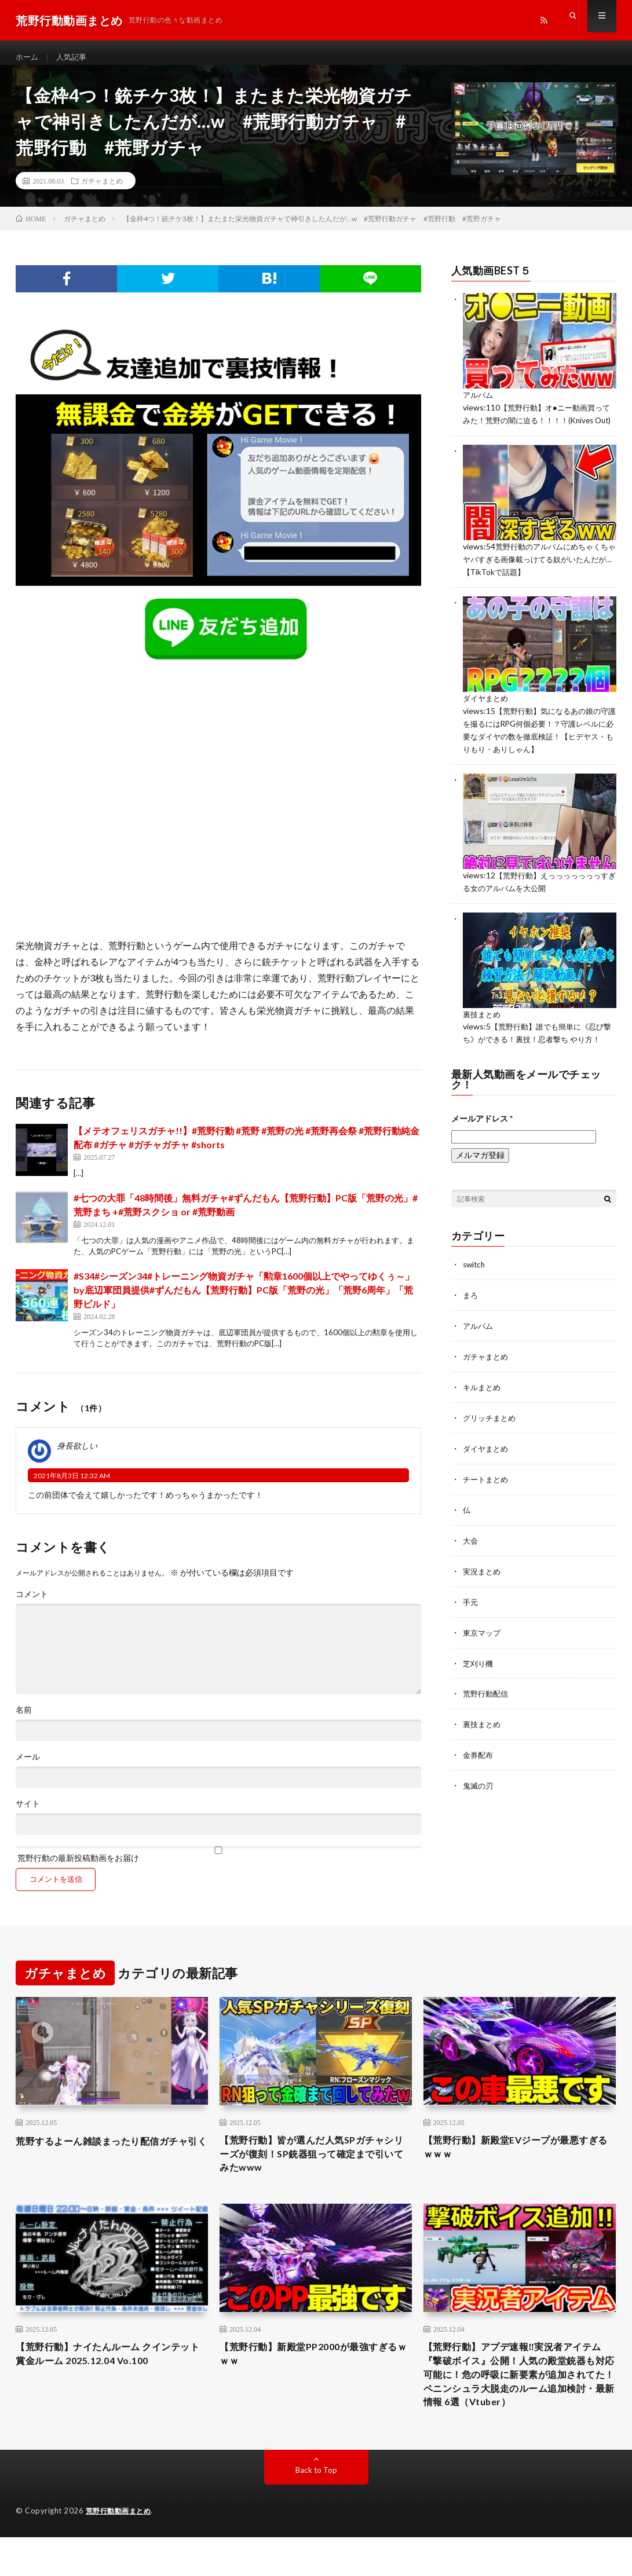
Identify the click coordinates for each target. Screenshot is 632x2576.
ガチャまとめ (102, 191)
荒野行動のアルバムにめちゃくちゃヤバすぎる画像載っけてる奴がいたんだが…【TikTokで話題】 (536, 579)
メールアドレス (482, 1144)
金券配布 (479, 1772)
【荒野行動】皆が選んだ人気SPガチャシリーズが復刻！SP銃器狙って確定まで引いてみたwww (312, 2166)
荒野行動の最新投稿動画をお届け (218, 1865)
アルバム (479, 405)
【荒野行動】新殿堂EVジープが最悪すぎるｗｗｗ (516, 2158)
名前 (24, 1720)
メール (28, 1767)
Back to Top (316, 2509)
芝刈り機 (479, 1682)
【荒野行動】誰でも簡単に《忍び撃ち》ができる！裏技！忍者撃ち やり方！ (537, 1053)
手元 (471, 1621)
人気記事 (74, 58)
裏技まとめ (483, 1029)
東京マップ (483, 1652)
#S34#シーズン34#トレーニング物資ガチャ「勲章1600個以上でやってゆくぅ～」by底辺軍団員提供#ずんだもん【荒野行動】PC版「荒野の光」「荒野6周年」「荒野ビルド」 (244, 1299)
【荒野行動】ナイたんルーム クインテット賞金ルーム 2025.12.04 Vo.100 (108, 2370)
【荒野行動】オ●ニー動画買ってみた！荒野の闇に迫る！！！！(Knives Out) (537, 429)
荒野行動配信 (487, 1712)
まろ (471, 1320)
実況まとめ (483, 1591)
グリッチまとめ (491, 1441)
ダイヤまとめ (487, 717)
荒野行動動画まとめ (121, 2550)
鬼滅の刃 (479, 1802)
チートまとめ (487, 1501)
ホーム (28, 58)
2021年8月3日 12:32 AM (72, 1485)
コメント (32, 1604)
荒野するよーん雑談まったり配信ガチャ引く (107, 2158)
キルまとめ (483, 1411)
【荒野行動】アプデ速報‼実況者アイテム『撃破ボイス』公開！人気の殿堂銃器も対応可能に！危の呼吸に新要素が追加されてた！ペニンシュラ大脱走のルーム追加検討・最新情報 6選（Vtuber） (517, 2401)
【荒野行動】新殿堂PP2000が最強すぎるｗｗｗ (313, 2370)
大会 (471, 1561)
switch (475, 1290)
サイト (28, 1814)
